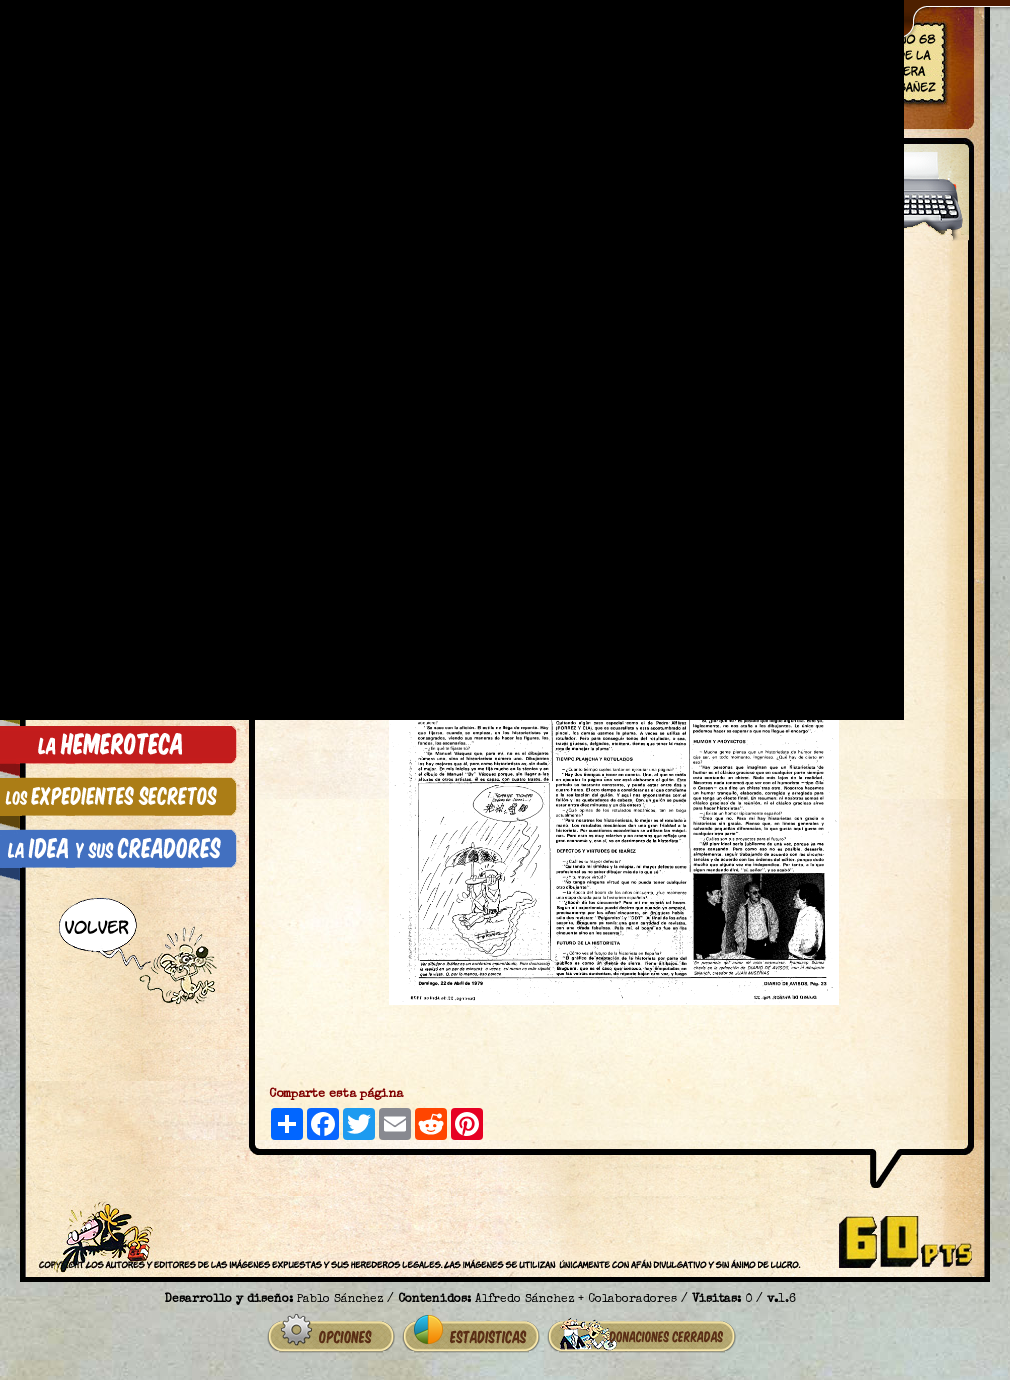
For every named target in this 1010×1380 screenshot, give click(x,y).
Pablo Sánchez (340, 1300)
